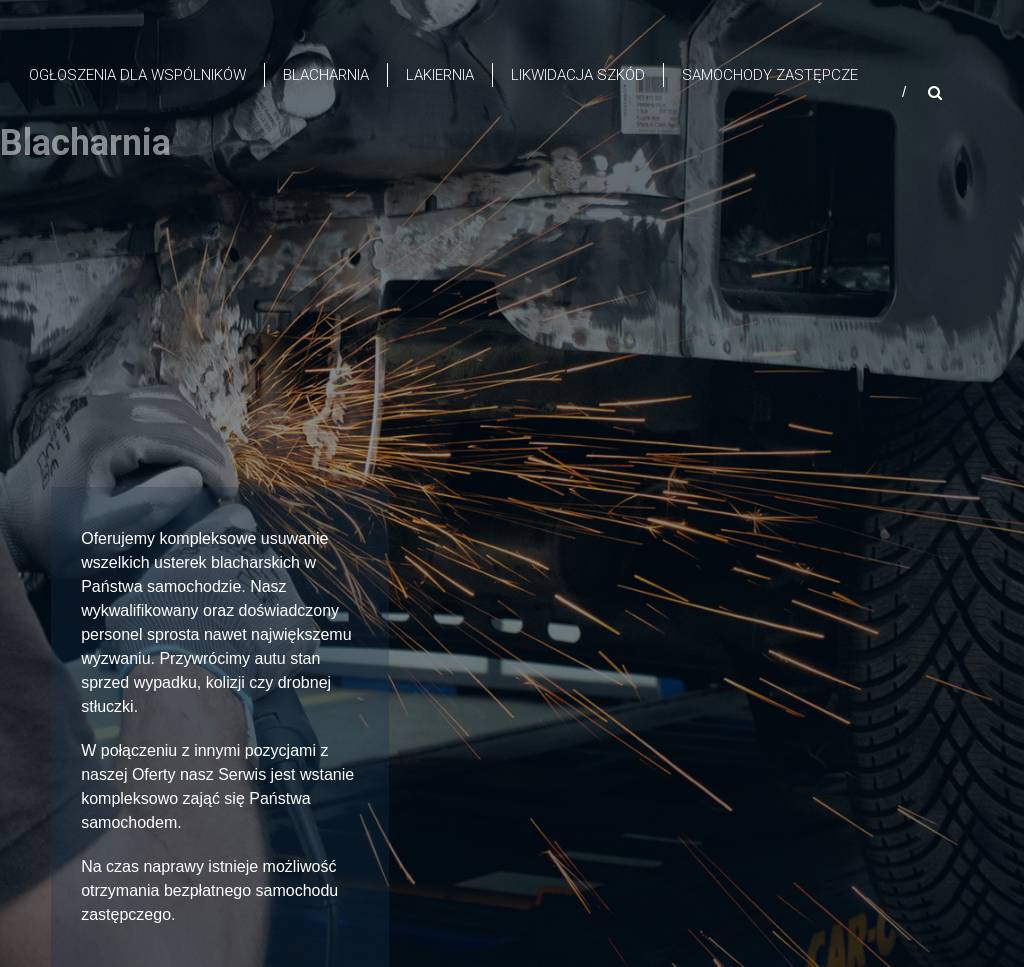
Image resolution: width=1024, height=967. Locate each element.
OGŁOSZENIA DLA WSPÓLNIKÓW (137, 75)
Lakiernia (440, 75)
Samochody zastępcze (770, 75)
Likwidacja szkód (578, 75)
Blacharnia (326, 75)
